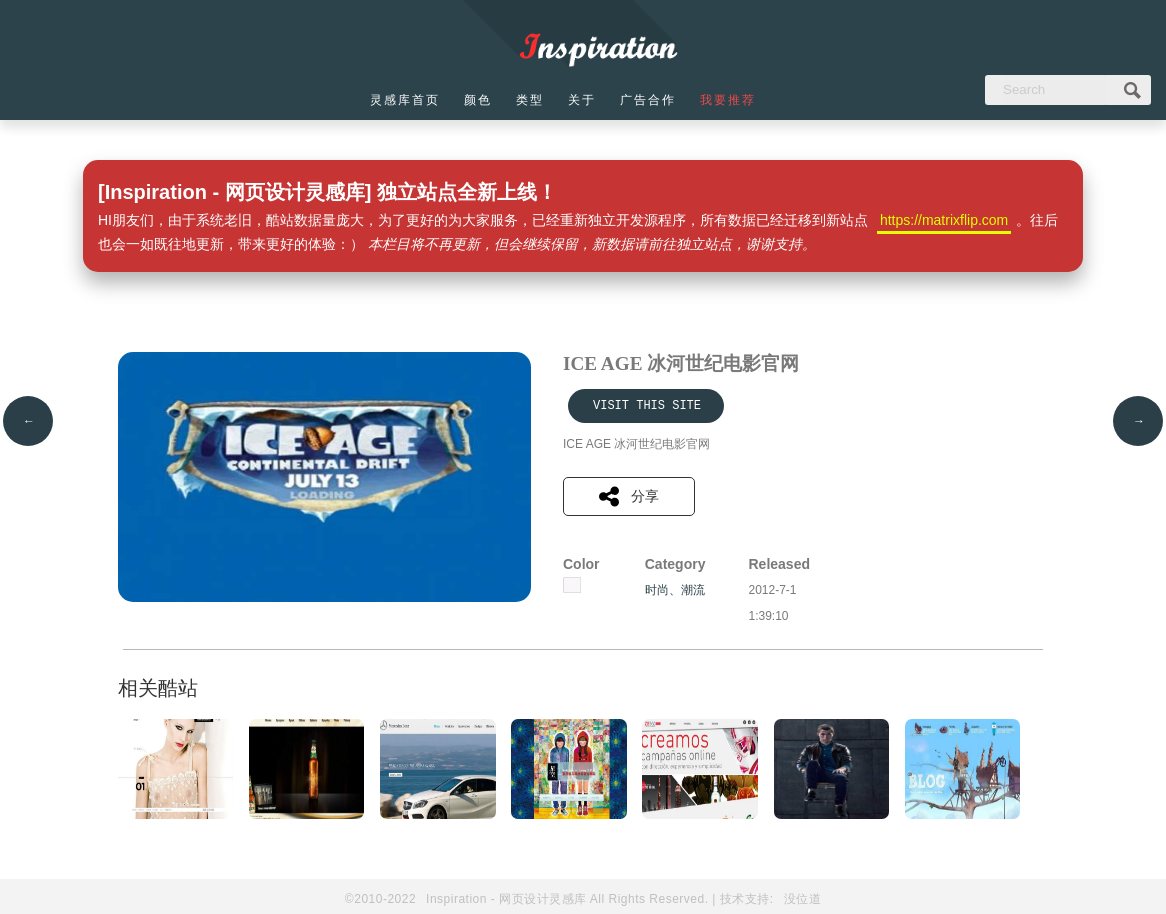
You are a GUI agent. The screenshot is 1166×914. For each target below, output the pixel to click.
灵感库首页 (405, 100)
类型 (530, 100)
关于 (582, 100)
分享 (629, 496)
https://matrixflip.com (944, 220)
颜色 (478, 100)
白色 (572, 585)
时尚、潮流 (675, 590)
